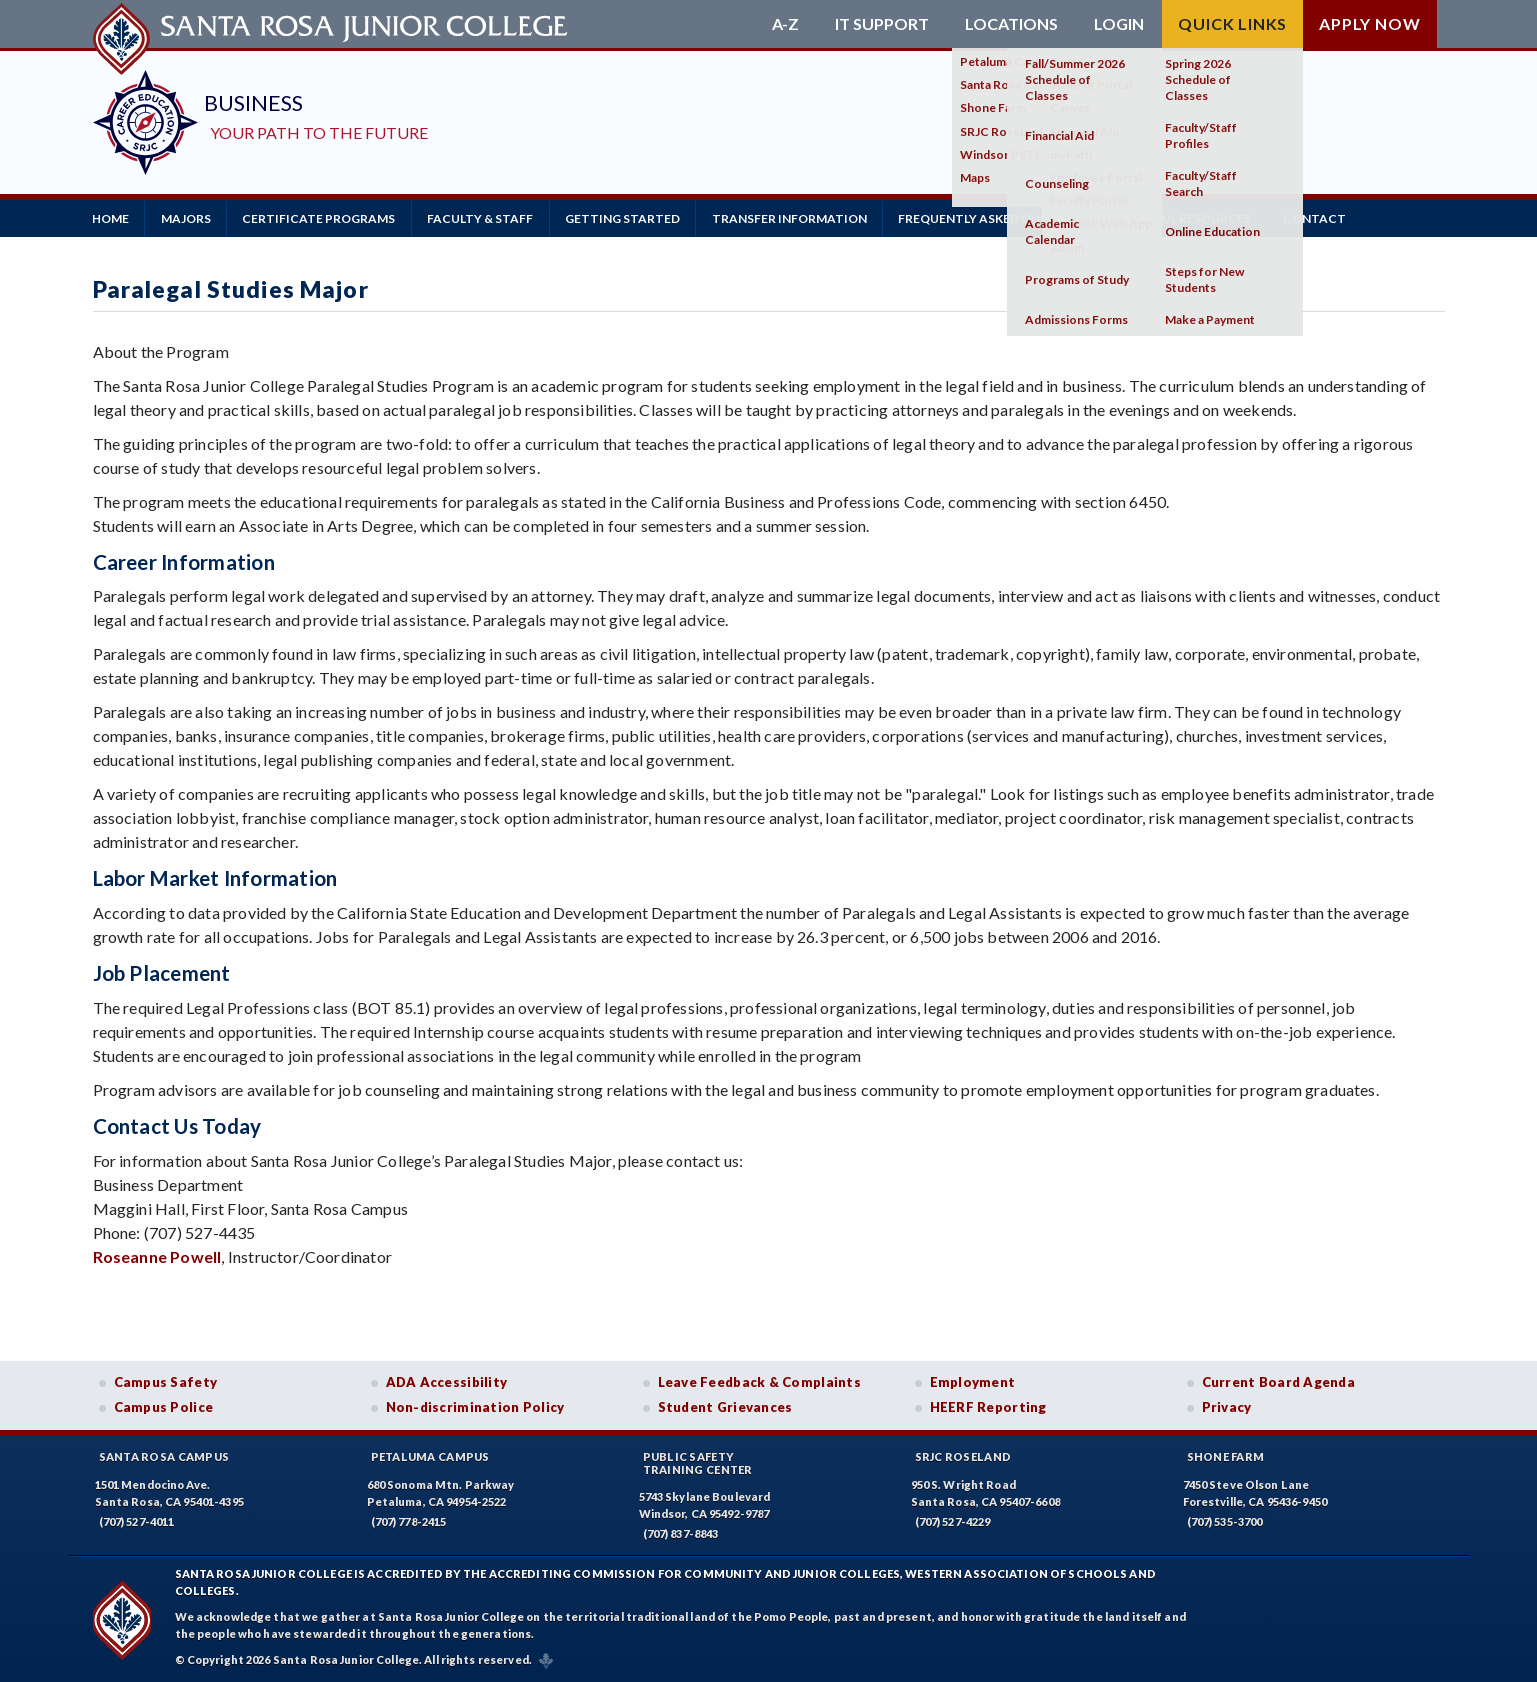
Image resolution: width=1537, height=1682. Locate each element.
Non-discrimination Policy (475, 1407)
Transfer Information (796, 217)
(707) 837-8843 (681, 1533)
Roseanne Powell (157, 1255)
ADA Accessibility (447, 1381)
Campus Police (164, 1407)
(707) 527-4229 (953, 1520)
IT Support (882, 24)
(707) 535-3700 (1225, 1520)
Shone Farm (1226, 1455)
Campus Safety (166, 1381)
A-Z (785, 24)
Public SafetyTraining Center (698, 1462)
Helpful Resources (1198, 217)
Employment (973, 1381)
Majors (188, 217)
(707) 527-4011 (137, 1520)
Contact (1325, 217)
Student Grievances (725, 1407)
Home (111, 217)
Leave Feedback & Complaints (759, 1381)
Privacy (1227, 1407)
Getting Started (628, 217)
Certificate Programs (322, 217)
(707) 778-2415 (409, 1520)
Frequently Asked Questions (1004, 217)
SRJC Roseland (963, 1455)
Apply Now (1369, 23)
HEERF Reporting (988, 1407)
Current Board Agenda (1279, 1381)
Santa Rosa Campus (164, 1455)
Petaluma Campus (430, 1455)
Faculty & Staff (485, 217)
